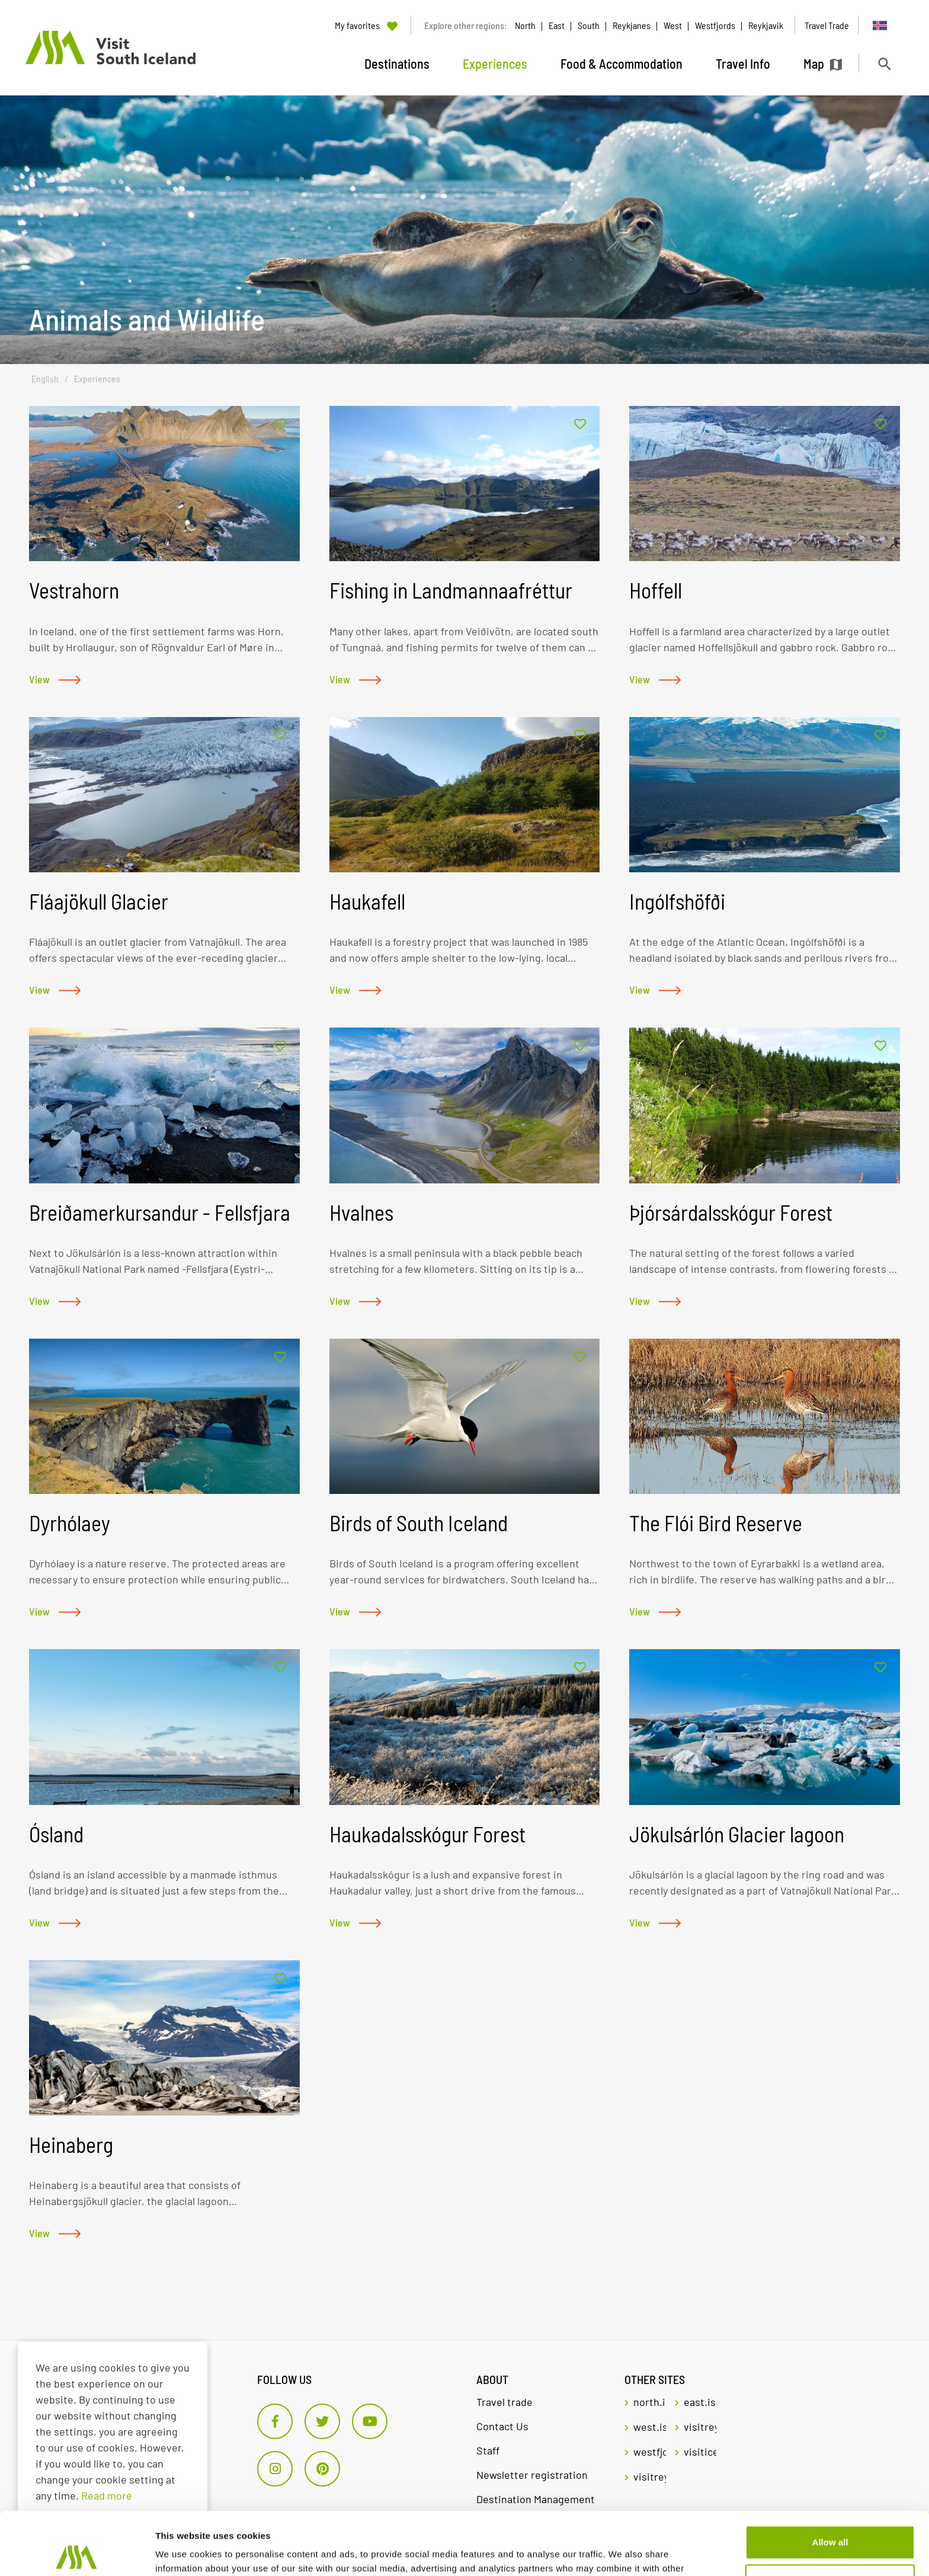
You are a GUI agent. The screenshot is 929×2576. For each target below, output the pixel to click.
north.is (649, 2401)
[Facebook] (275, 2421)
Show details (182, 2553)
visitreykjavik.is (700, 2426)
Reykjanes (632, 25)
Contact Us (502, 2426)
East (557, 25)
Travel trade (504, 2401)
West (673, 25)
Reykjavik (765, 25)
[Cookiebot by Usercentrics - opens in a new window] (77, 2553)
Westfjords (715, 25)
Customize (830, 2518)
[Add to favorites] (280, 424)
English (45, 379)
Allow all (830, 2480)
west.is (649, 2426)
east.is (700, 2401)
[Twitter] (322, 2421)
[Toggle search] (884, 63)
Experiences (97, 379)
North (525, 25)
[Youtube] (369, 2421)
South (589, 25)
